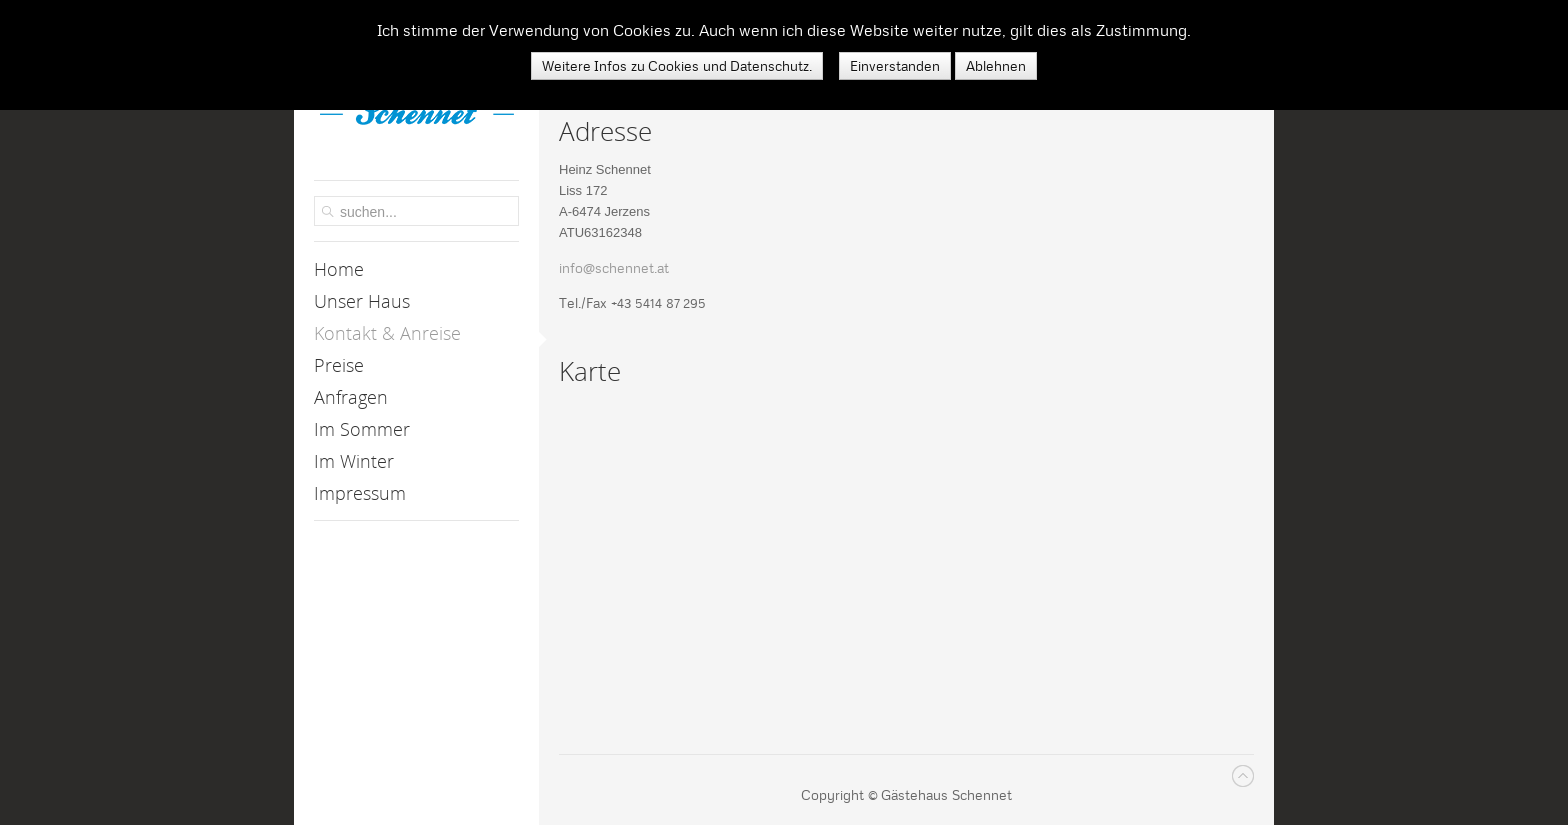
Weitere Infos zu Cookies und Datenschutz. (677, 66)
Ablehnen (996, 66)
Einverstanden (895, 66)
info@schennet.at (614, 268)
